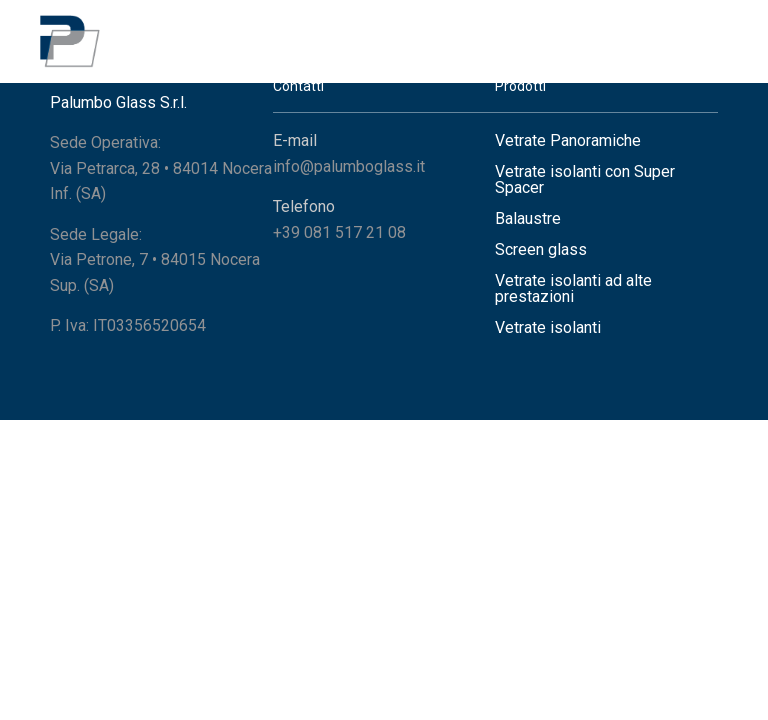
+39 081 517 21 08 (339, 232)
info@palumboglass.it (349, 166)
